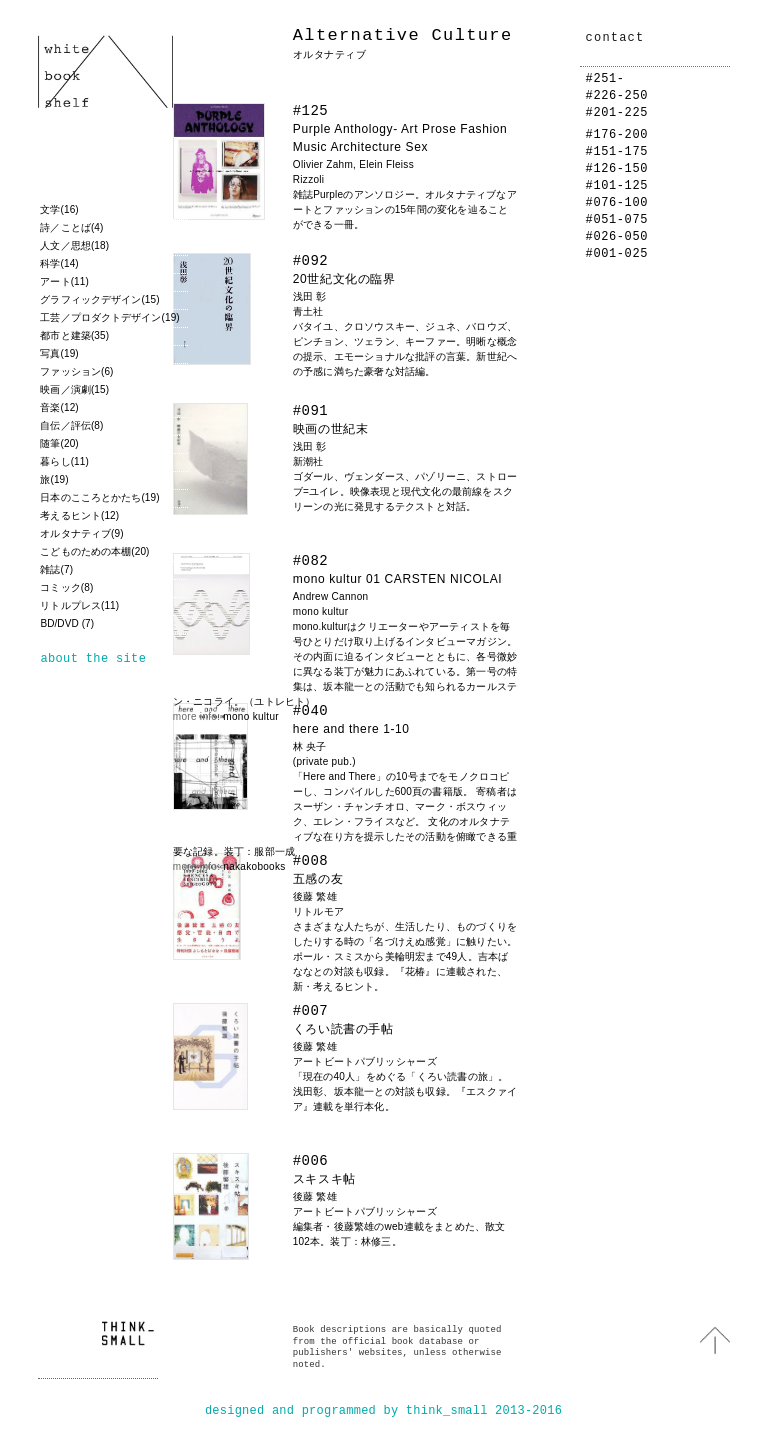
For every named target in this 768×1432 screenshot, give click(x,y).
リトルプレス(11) (79, 605)
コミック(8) (66, 587)
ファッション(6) (76, 371)
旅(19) (54, 479)
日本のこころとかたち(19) (99, 497)
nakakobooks (254, 866)
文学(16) (59, 209)
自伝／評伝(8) (71, 425)
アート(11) (64, 281)
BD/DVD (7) (67, 623)
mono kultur (251, 716)
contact (615, 38)
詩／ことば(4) (71, 227)
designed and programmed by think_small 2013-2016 (383, 1411)
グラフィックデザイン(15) (99, 299)
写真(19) (59, 353)
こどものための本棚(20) (94, 551)
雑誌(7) (56, 569)
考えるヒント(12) (79, 515)
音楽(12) (59, 407)
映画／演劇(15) (74, 389)
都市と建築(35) (74, 335)
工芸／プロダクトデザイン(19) (109, 317)
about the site (93, 659)
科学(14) (59, 263)
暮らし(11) (64, 461)
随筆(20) (59, 443)
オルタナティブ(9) (81, 533)
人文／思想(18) (74, 245)
